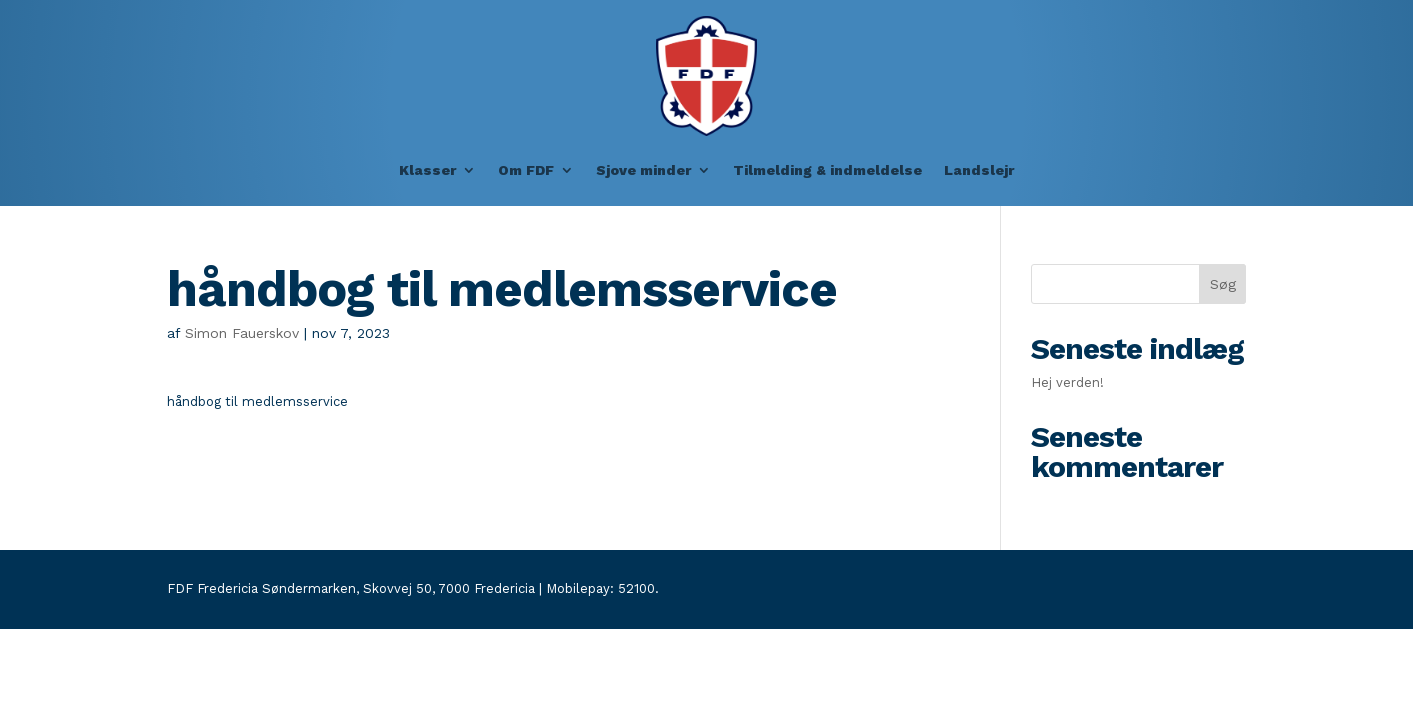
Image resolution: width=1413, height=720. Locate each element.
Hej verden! (1067, 382)
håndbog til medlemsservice (257, 401)
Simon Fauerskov (242, 333)
